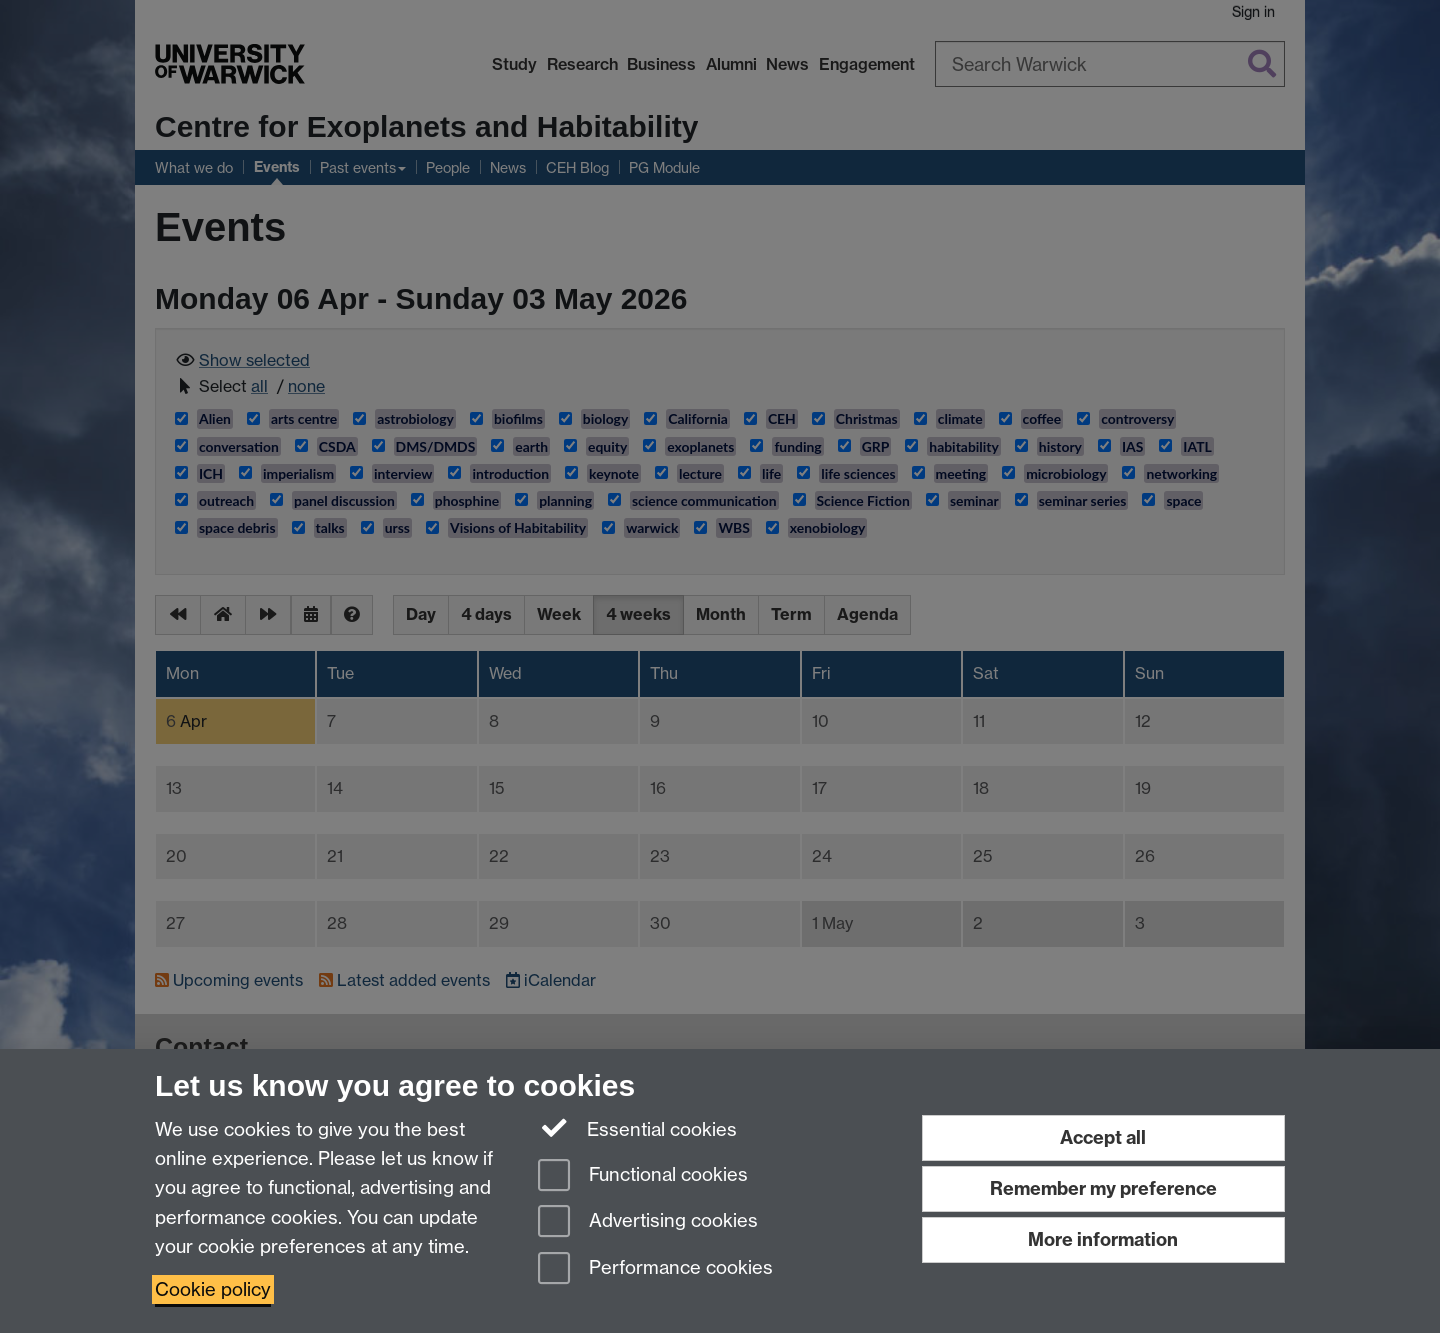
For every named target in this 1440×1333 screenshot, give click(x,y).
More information (1103, 1239)
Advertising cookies (648, 1222)
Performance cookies (655, 1269)
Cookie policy (213, 1289)
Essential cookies (637, 1128)
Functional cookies (643, 1176)
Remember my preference (1103, 1188)
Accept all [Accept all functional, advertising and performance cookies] (1103, 1137)
